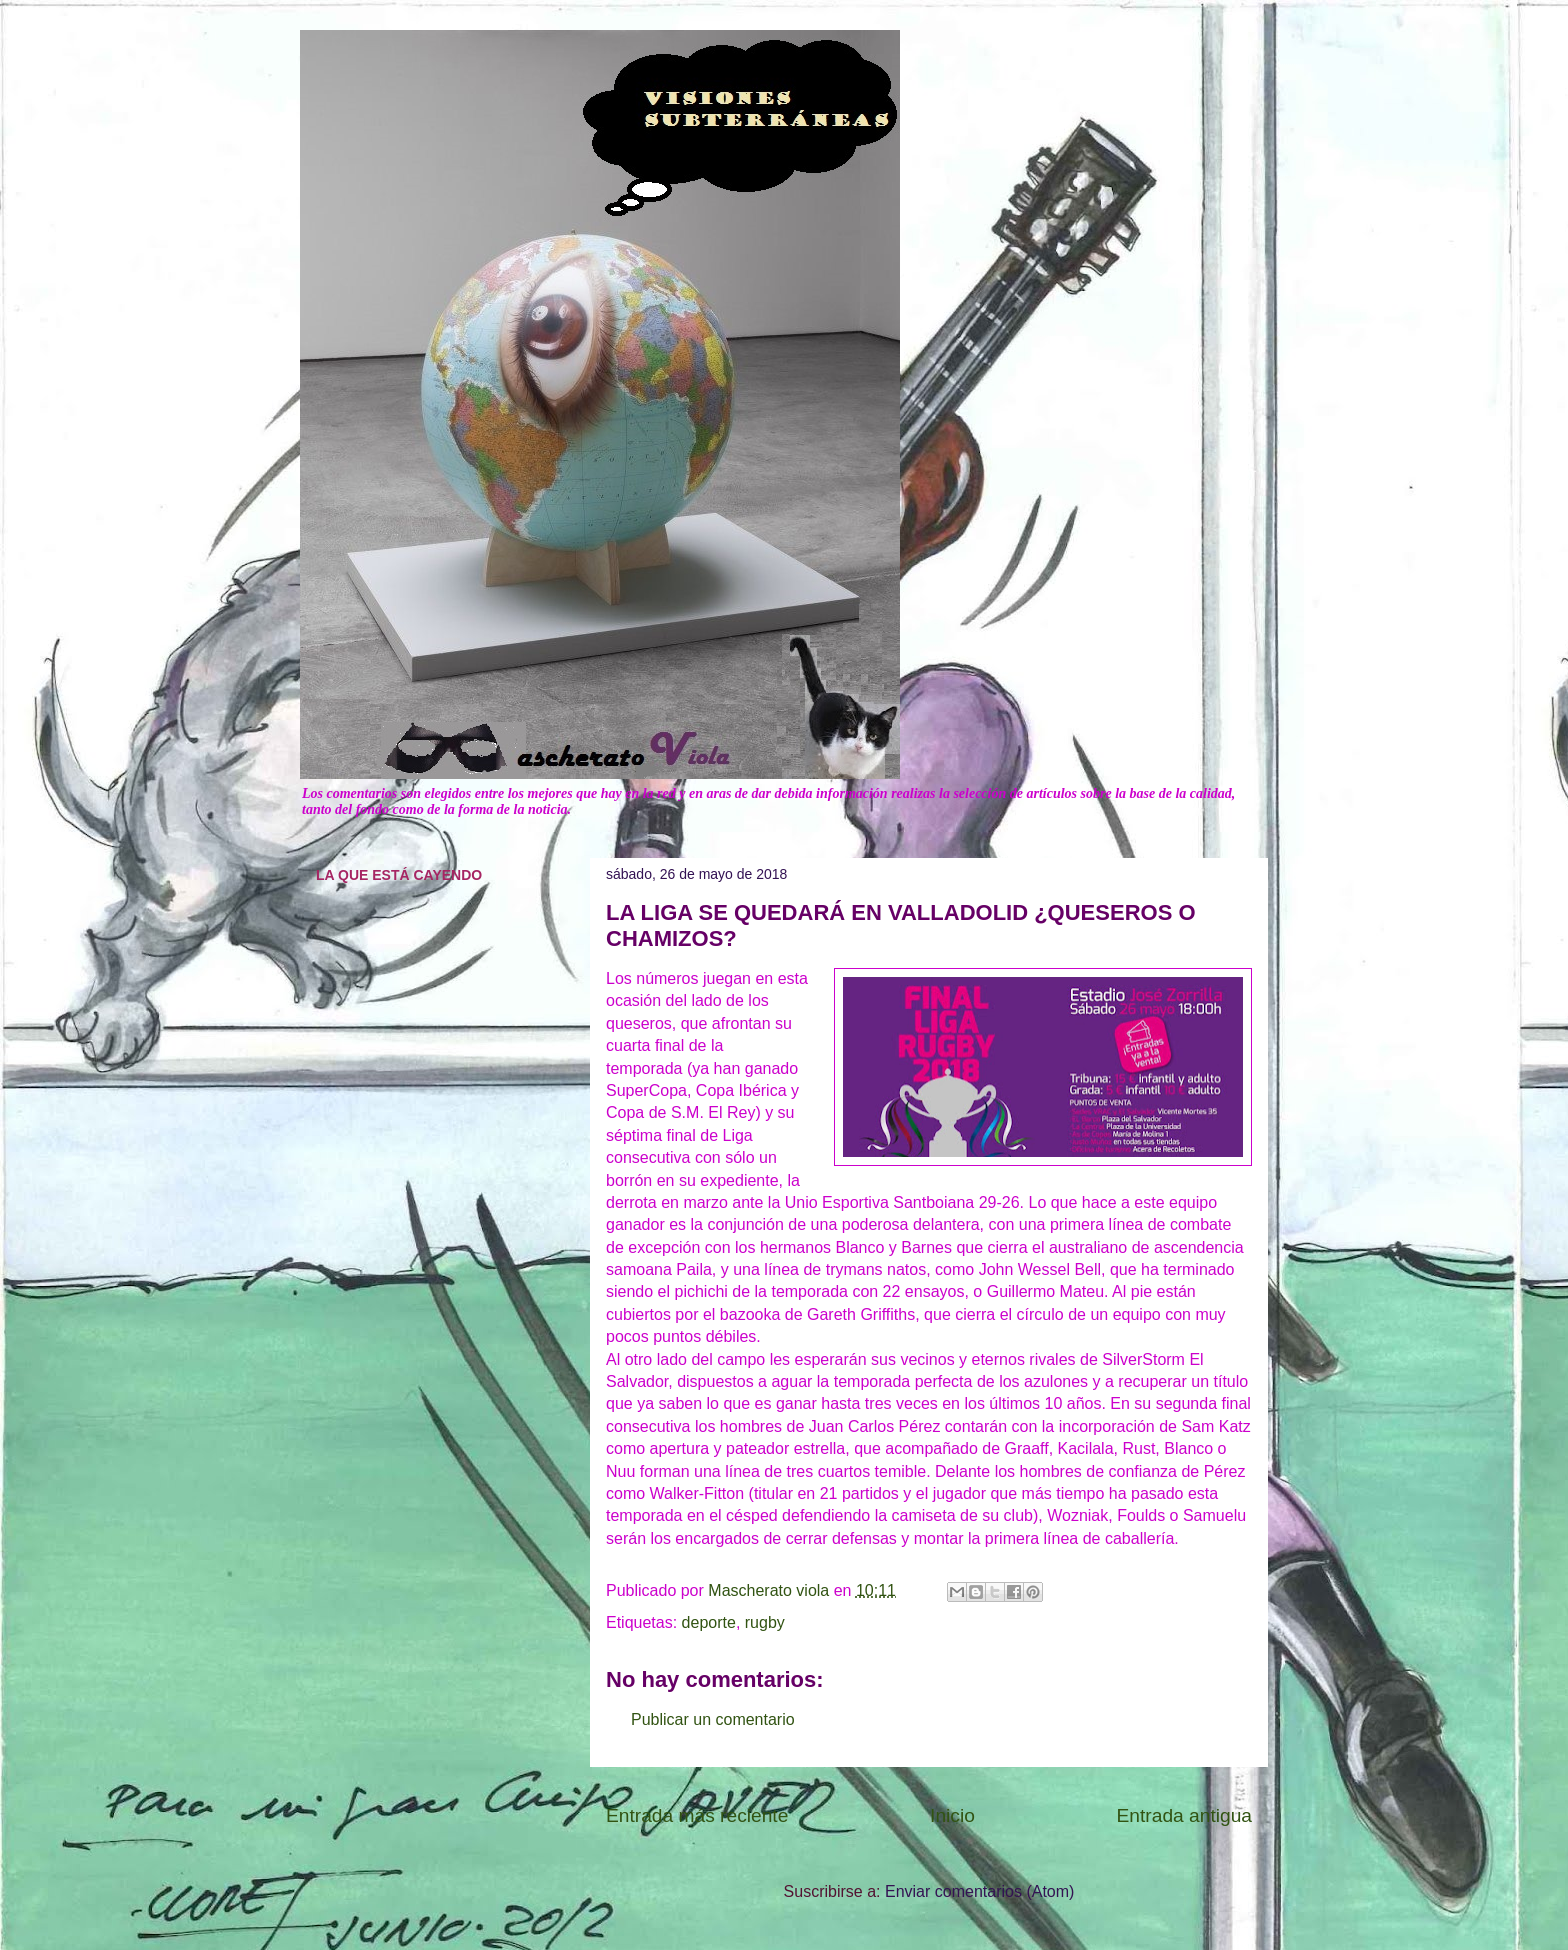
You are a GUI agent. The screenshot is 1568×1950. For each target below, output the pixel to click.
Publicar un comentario (713, 1719)
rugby (765, 1622)
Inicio (952, 1815)
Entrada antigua (1184, 1815)
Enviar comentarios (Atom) (979, 1891)
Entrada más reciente (697, 1815)
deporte (709, 1622)
